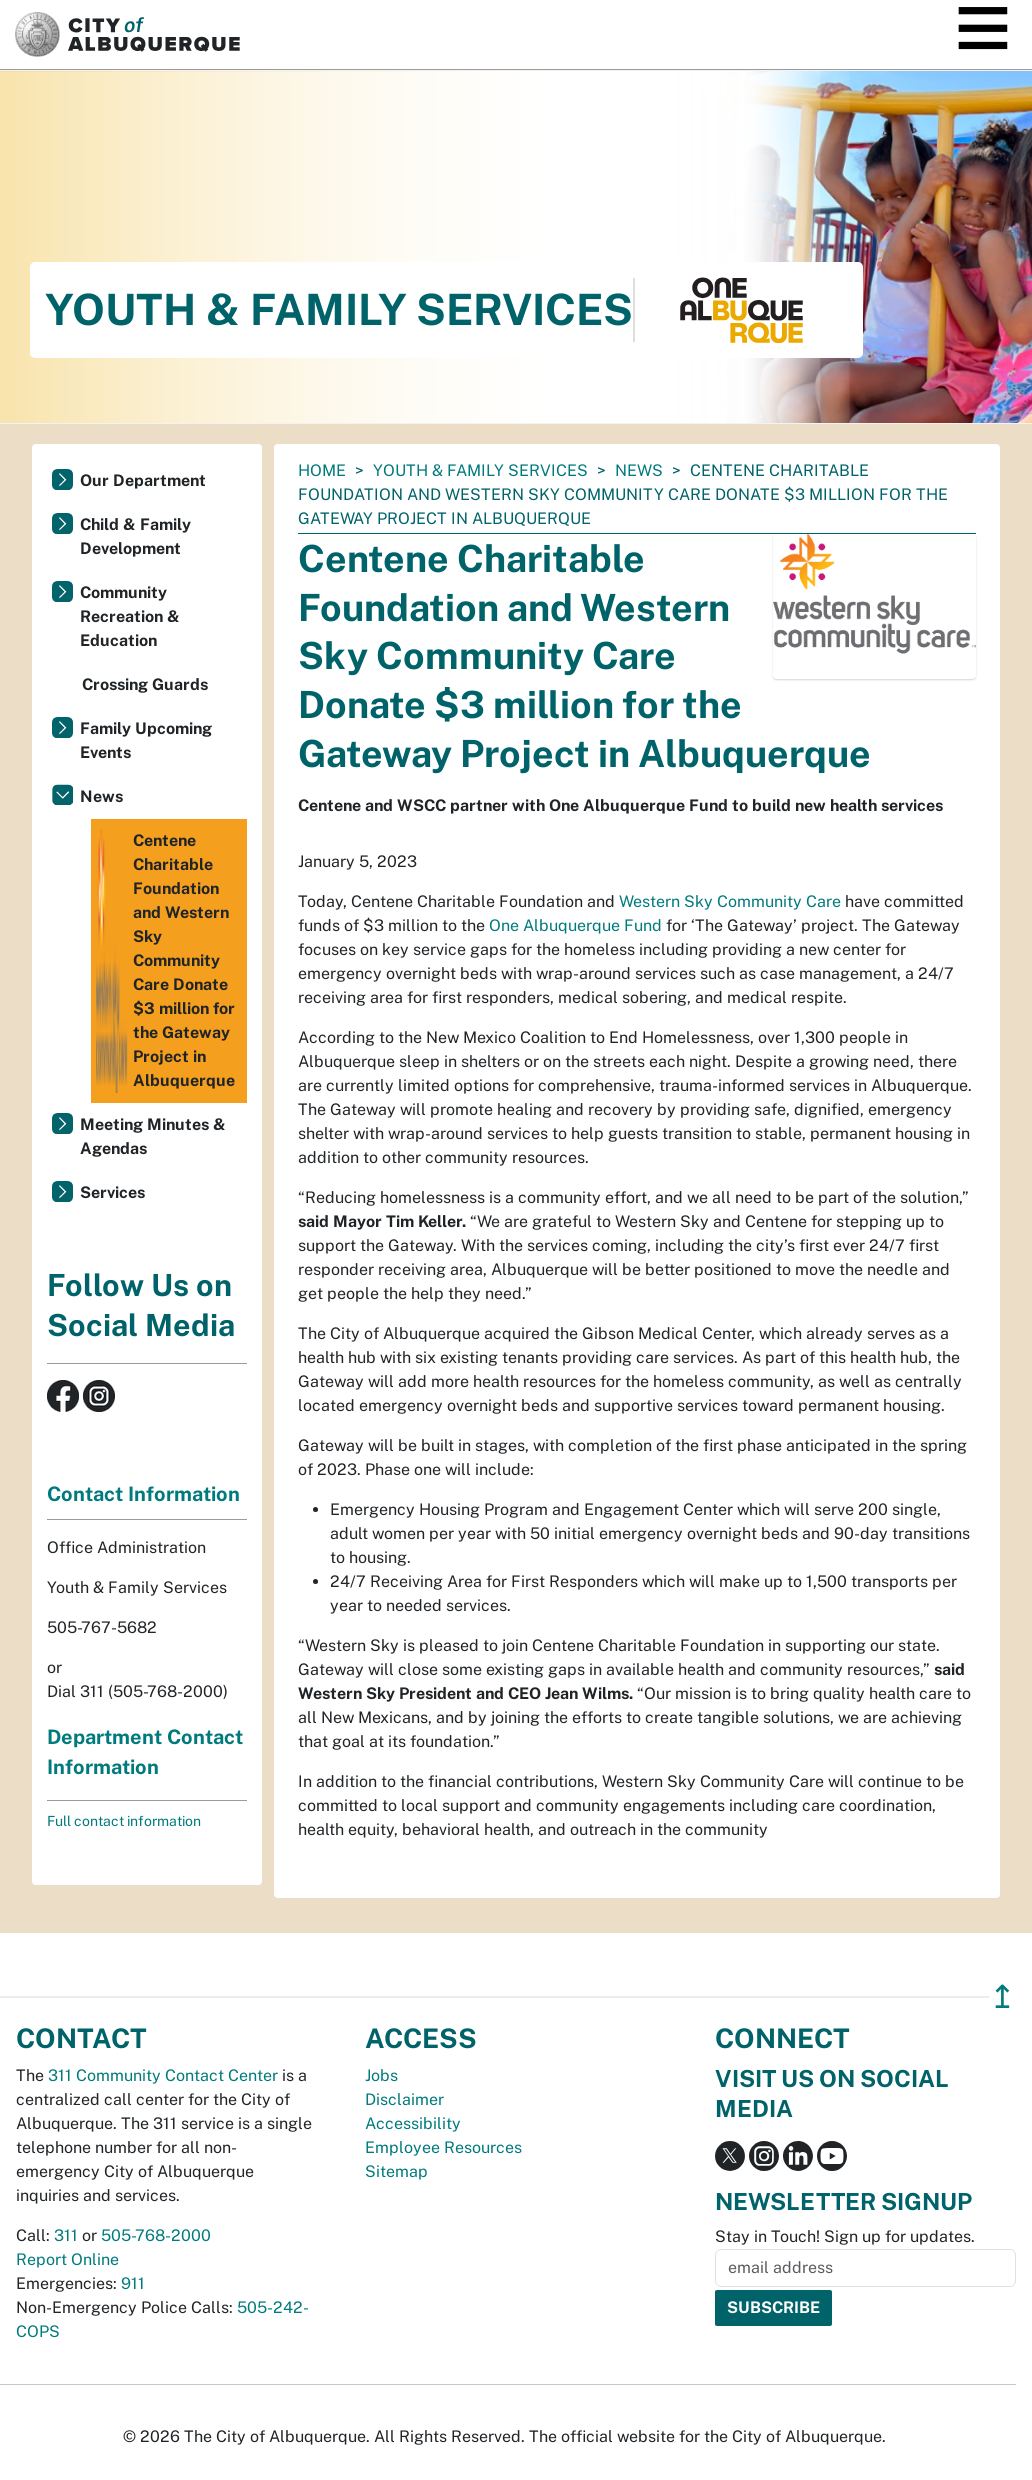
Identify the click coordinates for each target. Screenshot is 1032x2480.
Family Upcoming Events (146, 740)
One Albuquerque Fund (575, 925)
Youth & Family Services (480, 470)
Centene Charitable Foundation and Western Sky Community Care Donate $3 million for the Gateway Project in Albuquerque (165, 961)
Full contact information (124, 1821)
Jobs (381, 2075)
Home (322, 470)
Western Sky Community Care (730, 901)
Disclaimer (404, 2099)
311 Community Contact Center (163, 2075)
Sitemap (396, 2171)
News (639, 470)
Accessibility (413, 2123)
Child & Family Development (135, 536)
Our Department (143, 480)
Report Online (67, 2259)
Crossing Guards (145, 684)
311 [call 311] (66, 2235)
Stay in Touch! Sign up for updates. (845, 2236)
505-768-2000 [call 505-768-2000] (156, 2235)
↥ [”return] (1002, 1996)
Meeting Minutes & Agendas (153, 1136)
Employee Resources (443, 2147)
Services (112, 1192)
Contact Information (143, 1494)
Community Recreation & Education (130, 616)
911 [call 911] (133, 2283)
